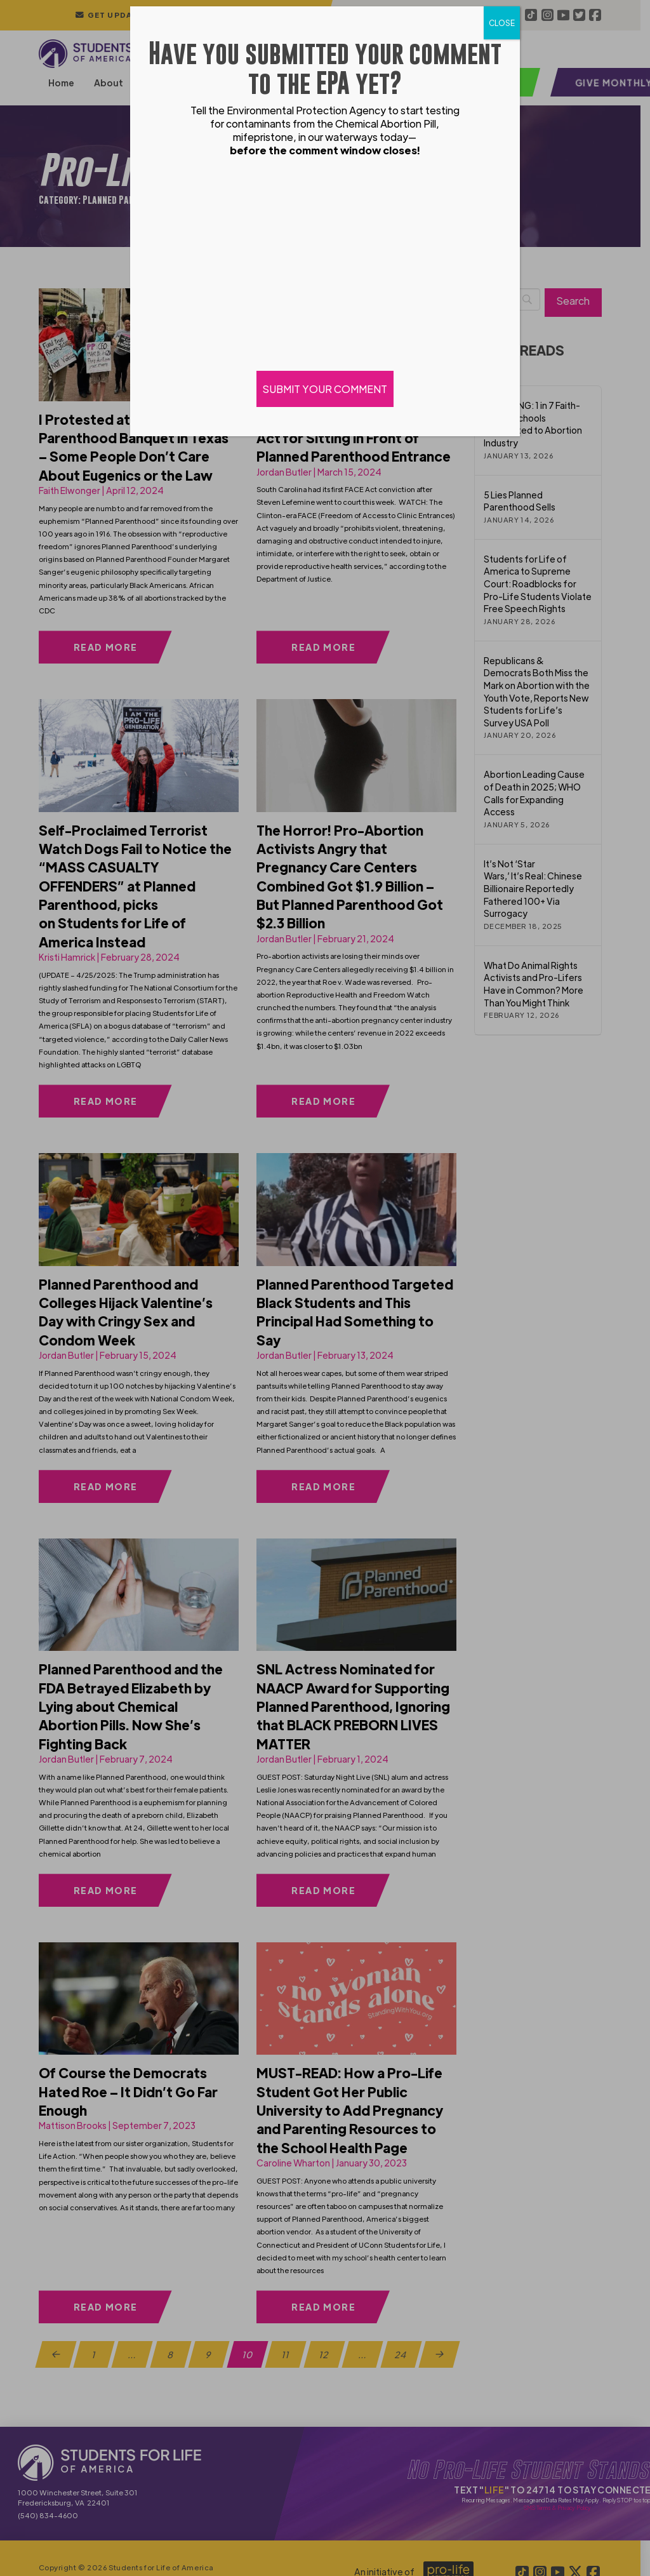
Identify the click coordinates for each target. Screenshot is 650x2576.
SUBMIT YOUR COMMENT (325, 389)
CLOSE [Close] (502, 23)
